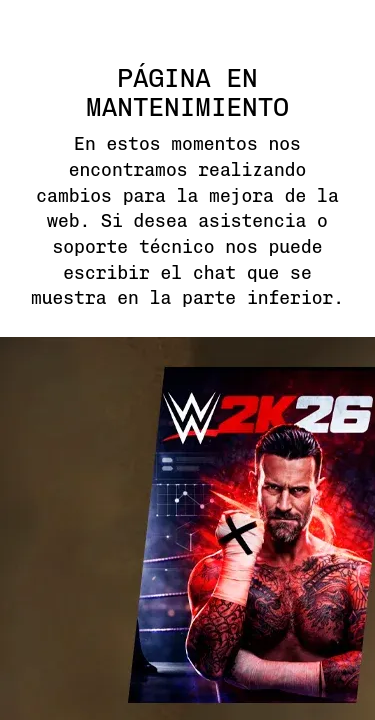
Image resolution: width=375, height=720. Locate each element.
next (345, 414)
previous (30, 414)
